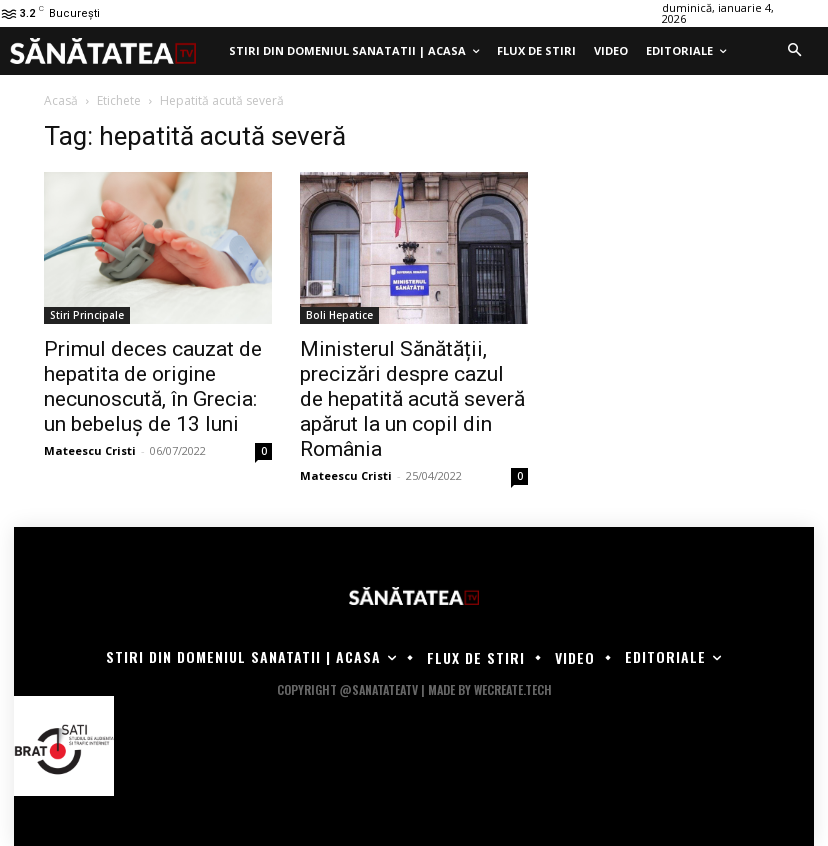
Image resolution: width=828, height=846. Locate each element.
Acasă (61, 100)
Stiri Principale (87, 315)
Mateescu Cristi (90, 450)
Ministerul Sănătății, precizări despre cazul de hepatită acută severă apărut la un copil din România (412, 399)
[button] (794, 51)
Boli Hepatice (339, 315)
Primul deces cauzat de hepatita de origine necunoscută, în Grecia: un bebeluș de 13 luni (153, 386)
